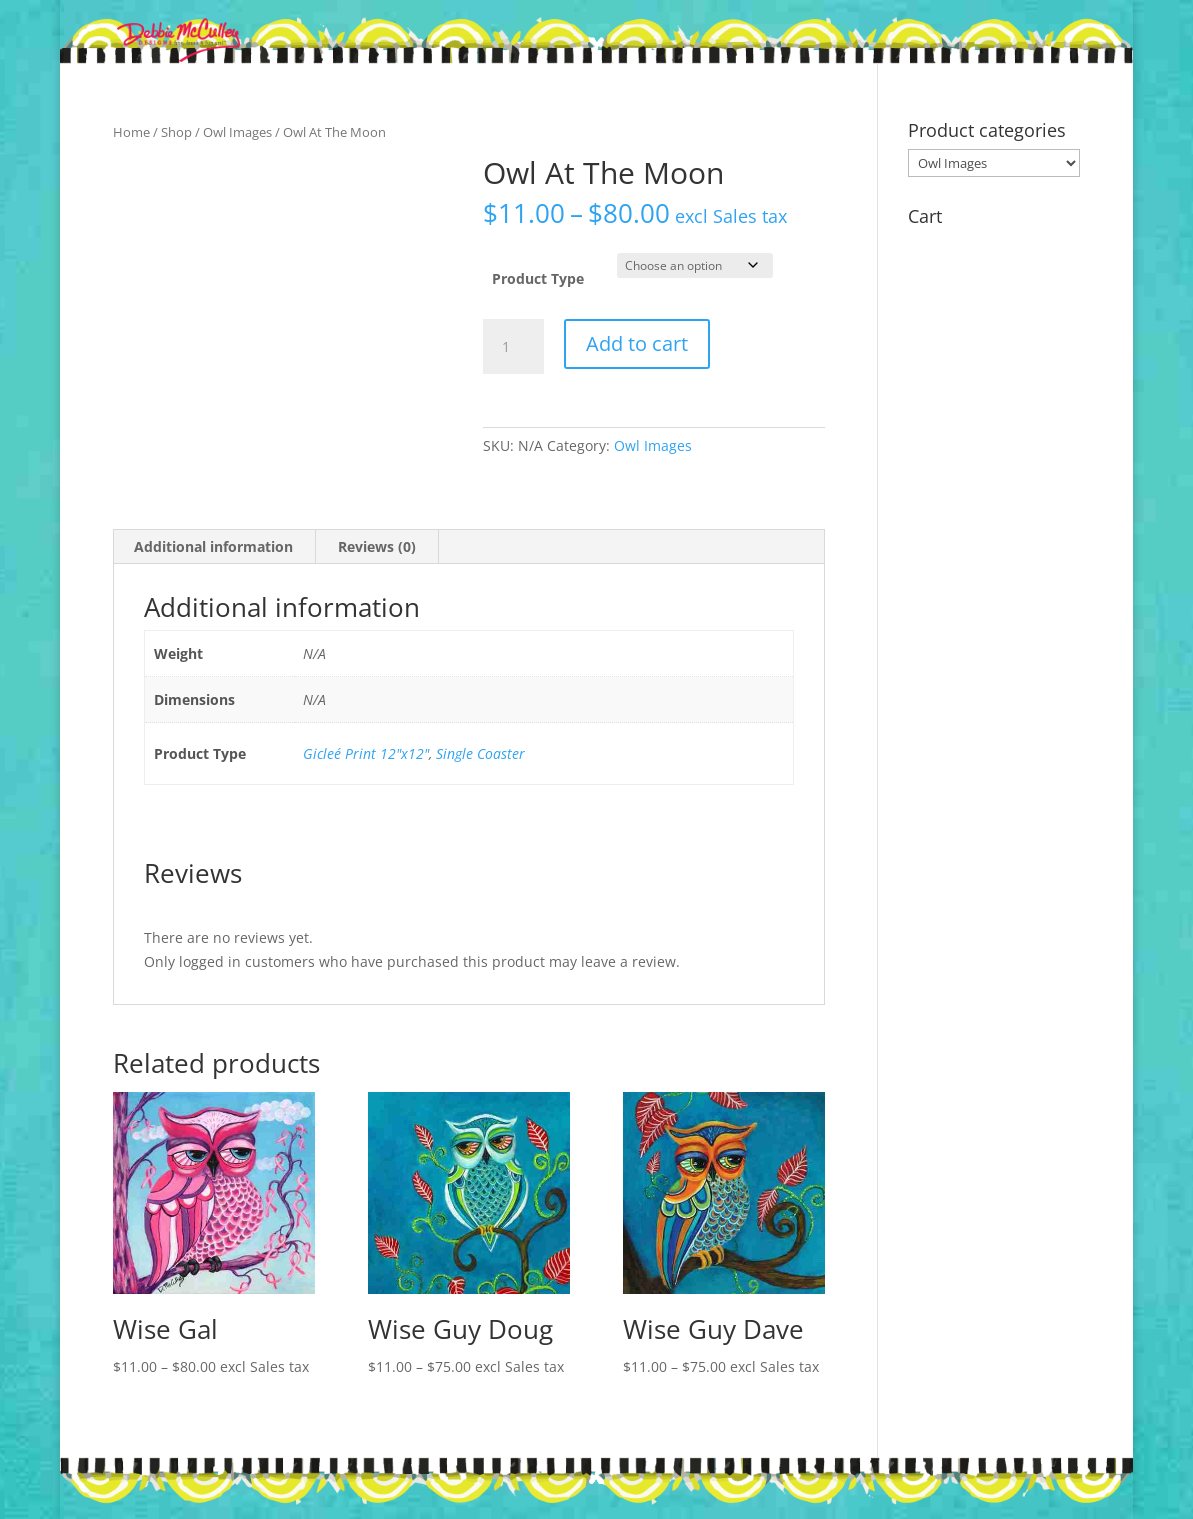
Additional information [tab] (213, 546)
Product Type (538, 278)
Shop (176, 132)
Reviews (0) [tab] (377, 546)
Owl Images (237, 132)
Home (131, 132)
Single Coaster (480, 753)
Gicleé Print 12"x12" (366, 753)
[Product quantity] (513, 347)
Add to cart (637, 343)
